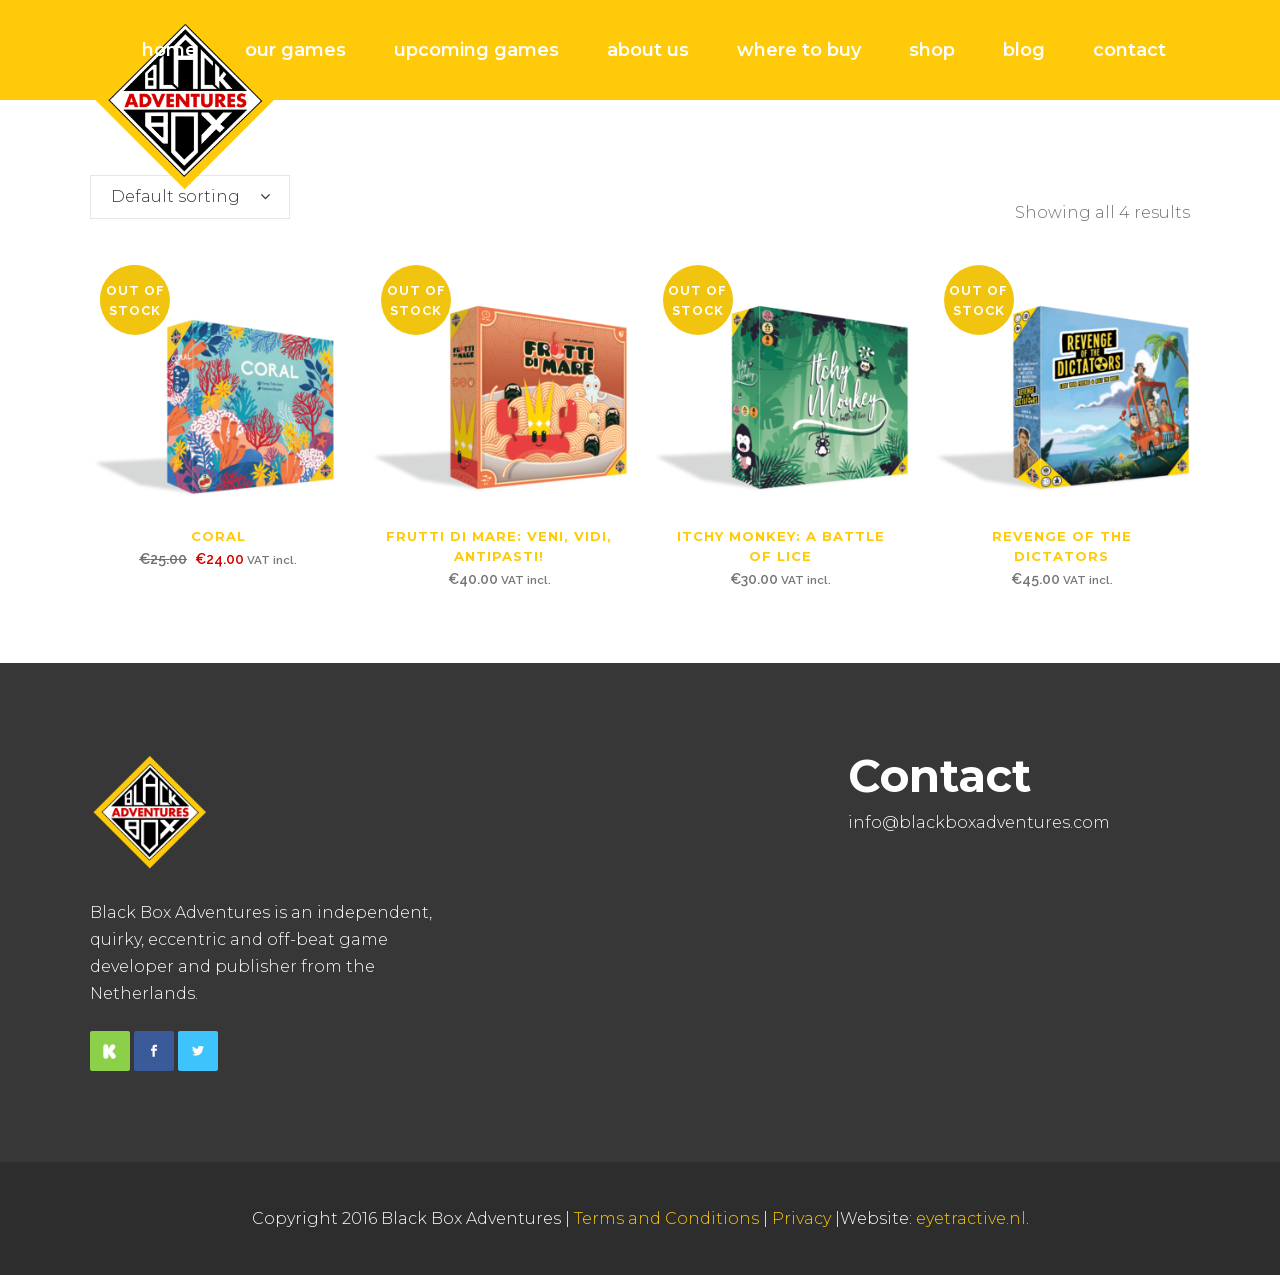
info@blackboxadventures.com (979, 822)
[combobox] (190, 197)
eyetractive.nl (971, 1218)
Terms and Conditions (666, 1218)
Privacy (801, 1218)
